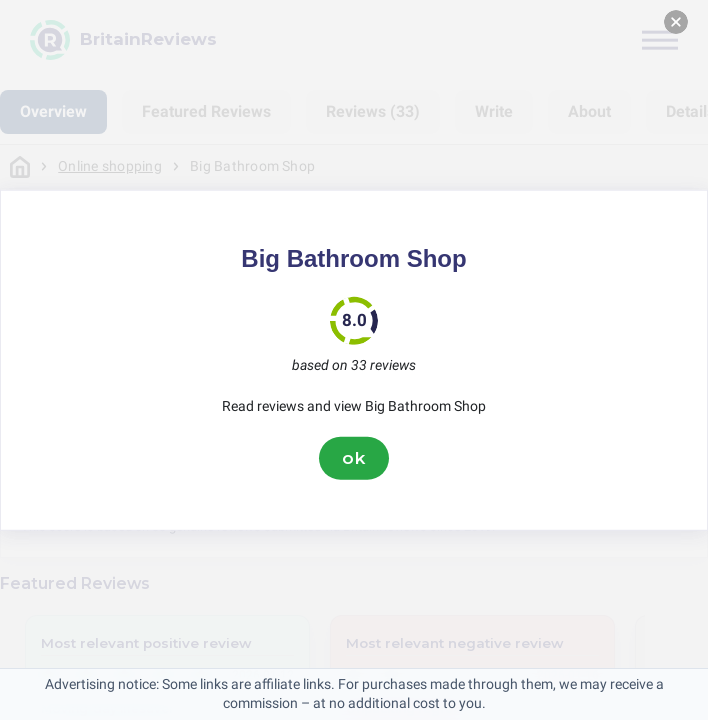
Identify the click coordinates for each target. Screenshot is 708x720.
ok (354, 458)
